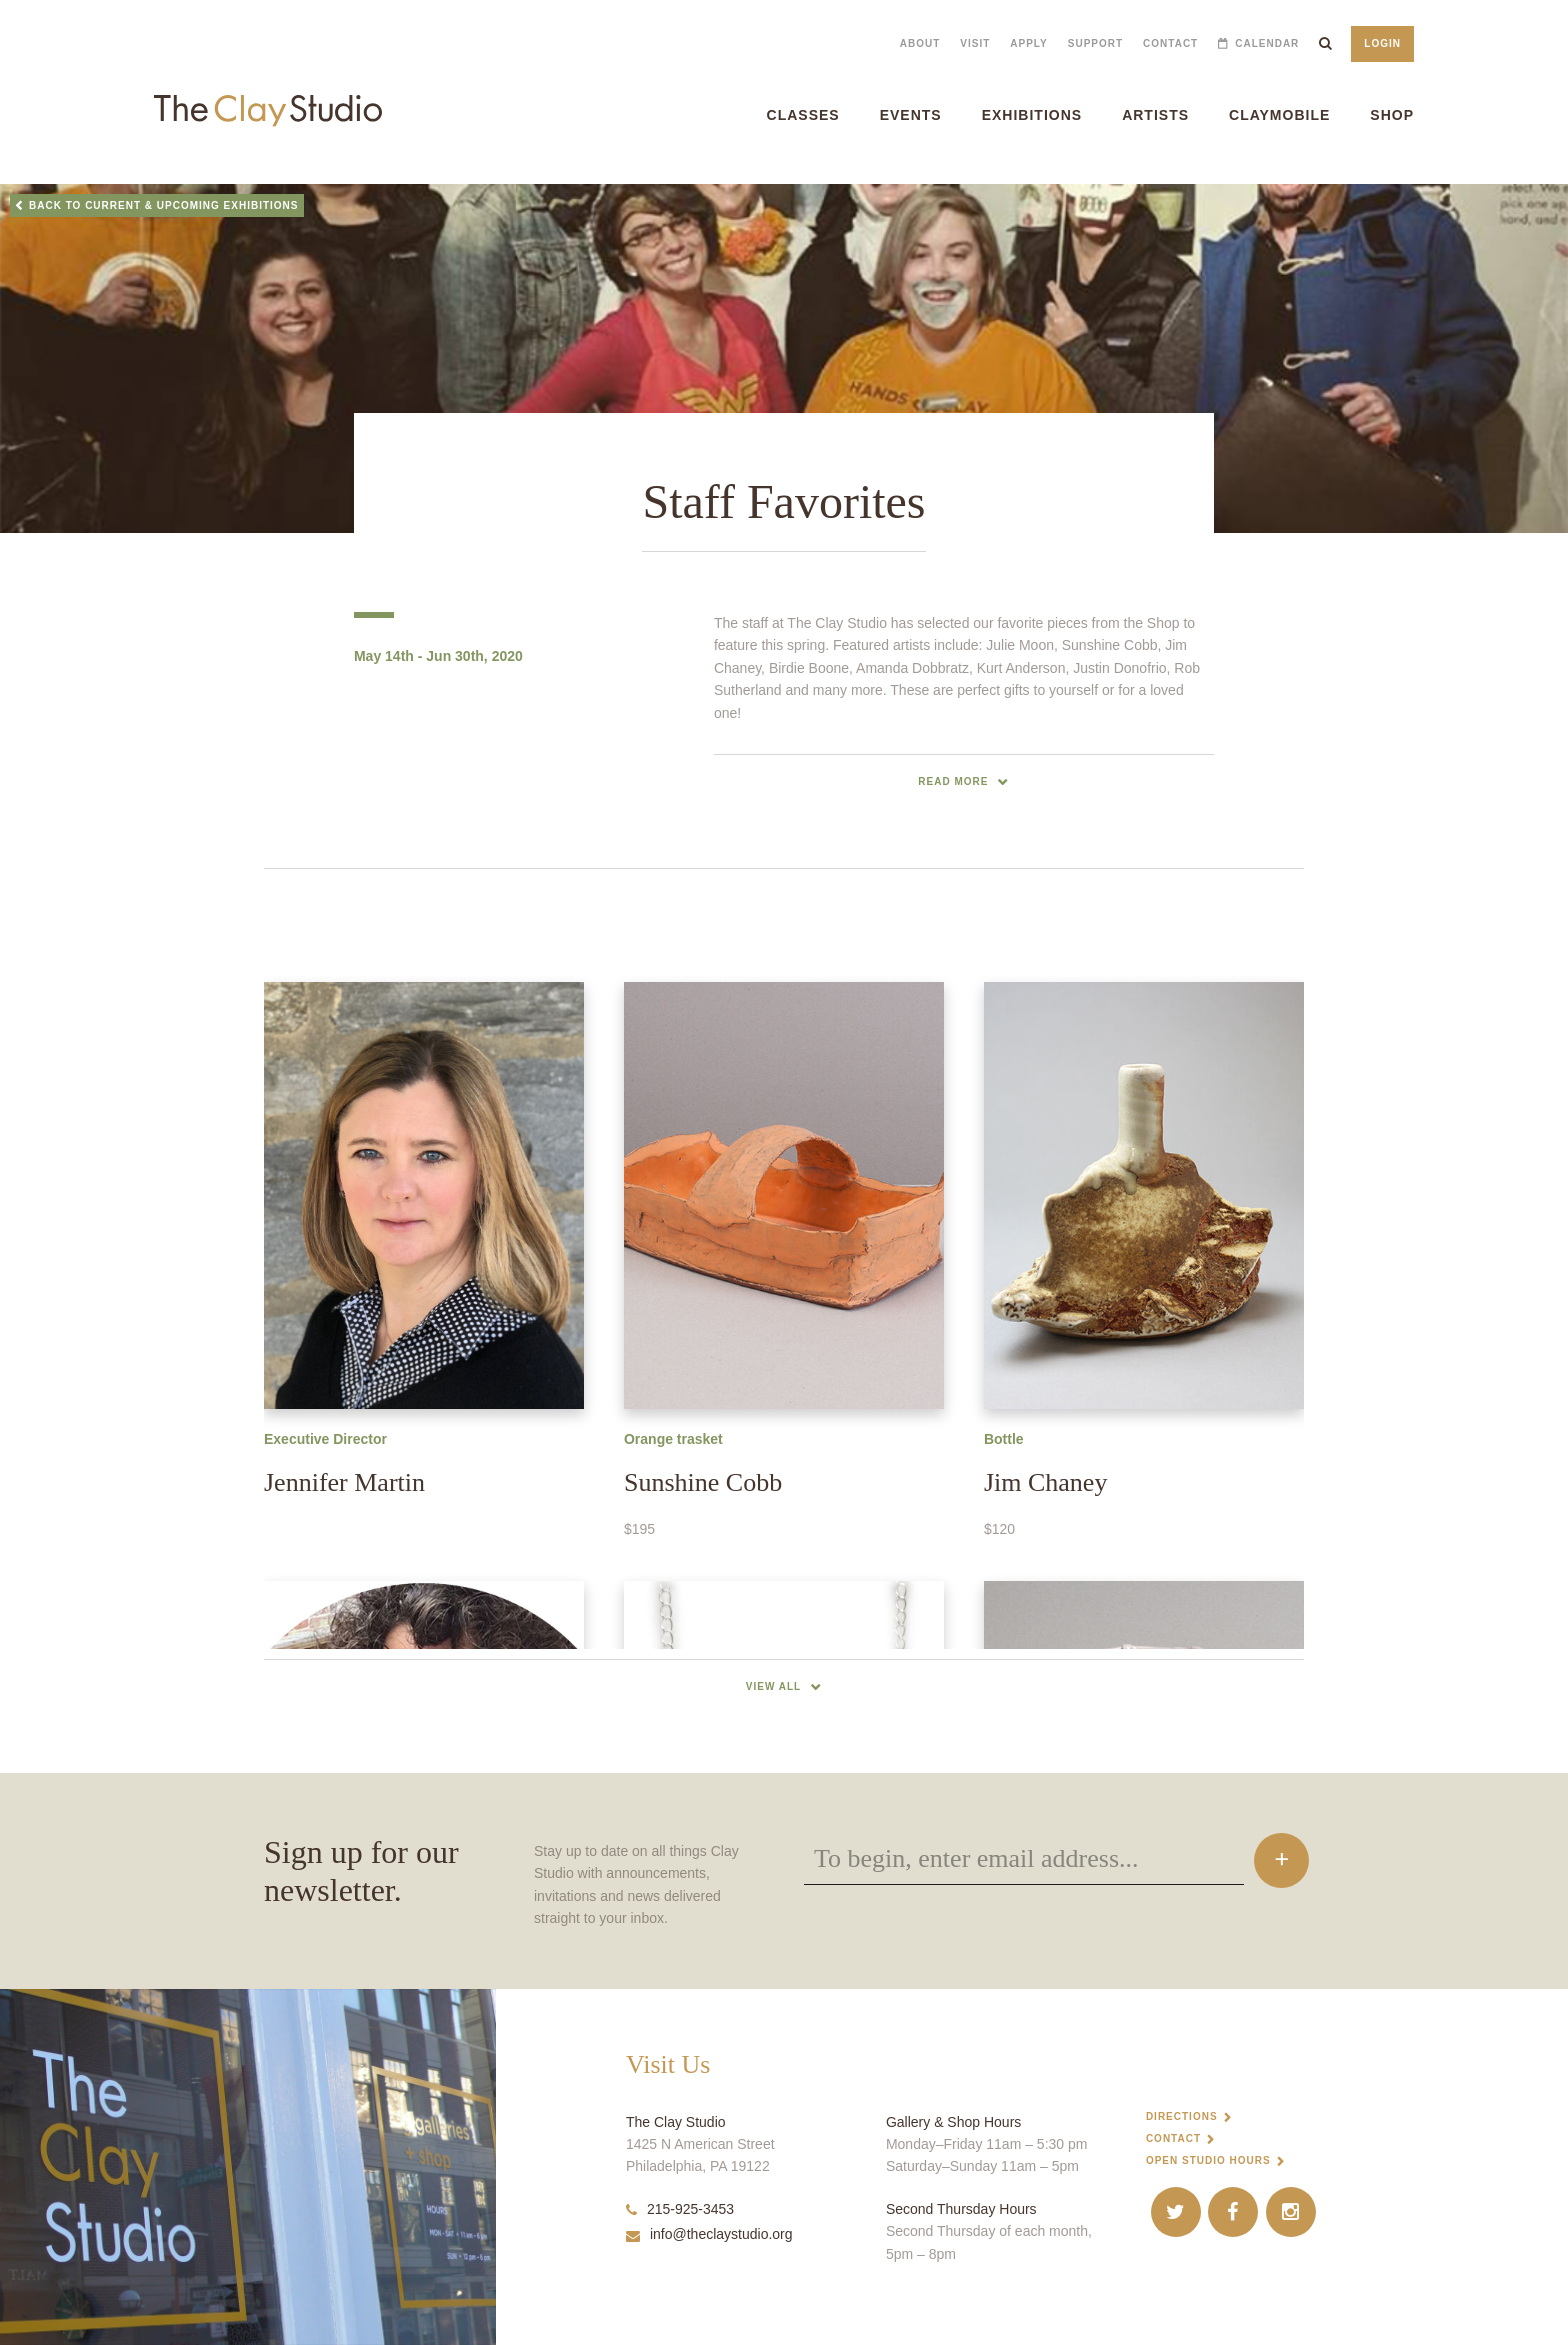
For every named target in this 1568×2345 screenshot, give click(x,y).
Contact (1170, 43)
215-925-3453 (680, 2209)
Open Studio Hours (1208, 2160)
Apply (1028, 43)
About (920, 43)
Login (1382, 43)
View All (773, 1686)
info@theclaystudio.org (709, 2234)
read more (953, 781)
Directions (1182, 2116)
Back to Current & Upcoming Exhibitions (164, 205)
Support (1095, 43)
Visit (975, 43)
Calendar (1267, 43)
